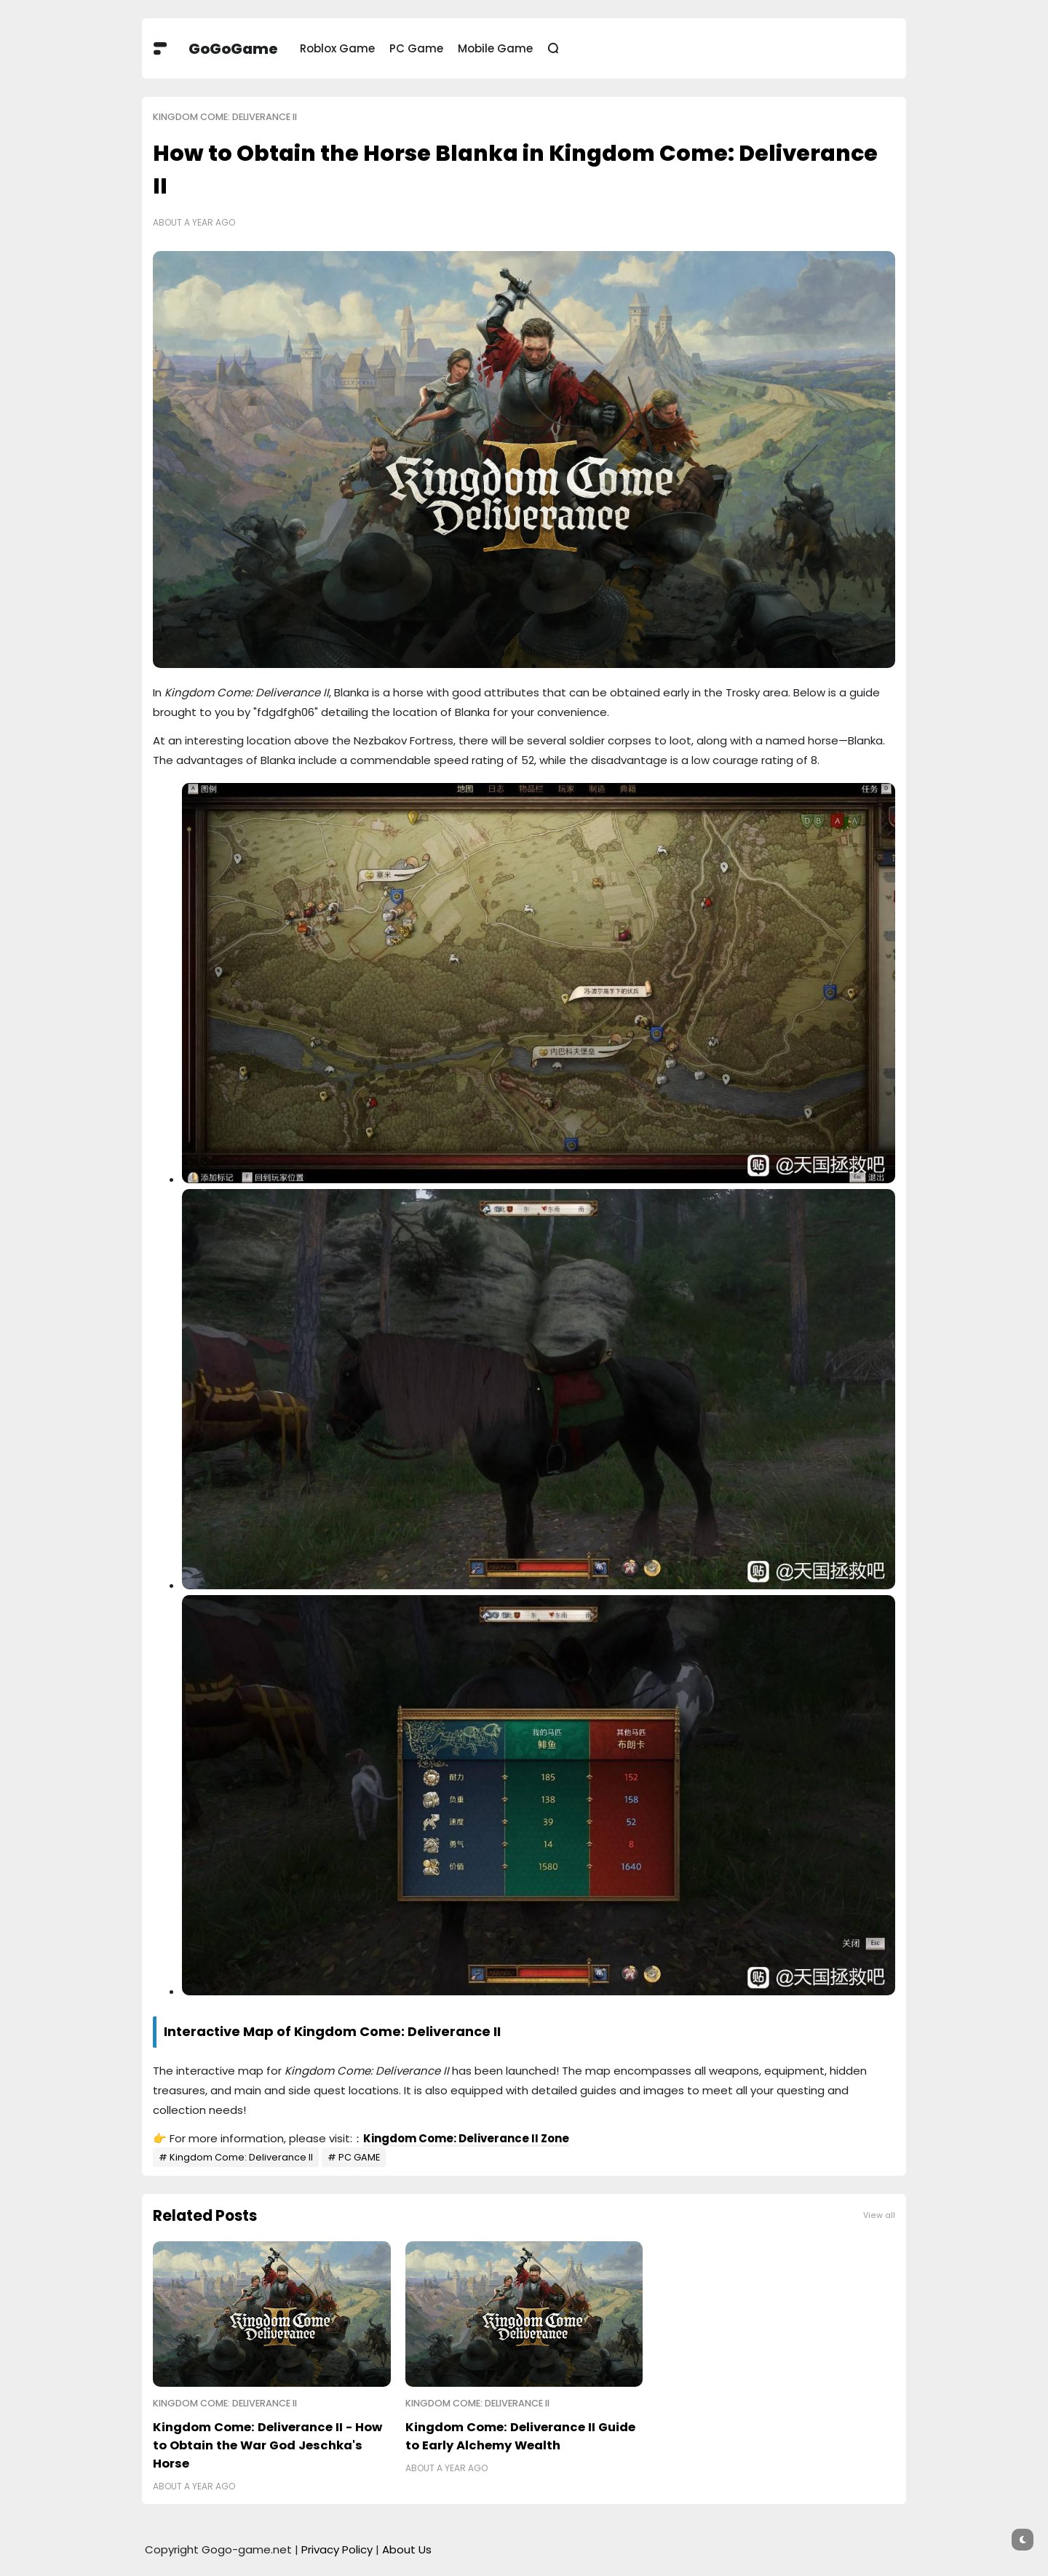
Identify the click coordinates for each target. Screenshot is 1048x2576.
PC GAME (359, 2157)
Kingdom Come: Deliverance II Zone (466, 2138)
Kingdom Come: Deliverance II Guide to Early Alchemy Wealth (520, 2436)
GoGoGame (233, 49)
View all (879, 2215)
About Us (407, 2549)
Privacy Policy (337, 2549)
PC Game (416, 48)
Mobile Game (495, 48)
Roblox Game (337, 48)
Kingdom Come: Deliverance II (225, 117)
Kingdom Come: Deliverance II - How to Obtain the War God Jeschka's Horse (267, 2445)
